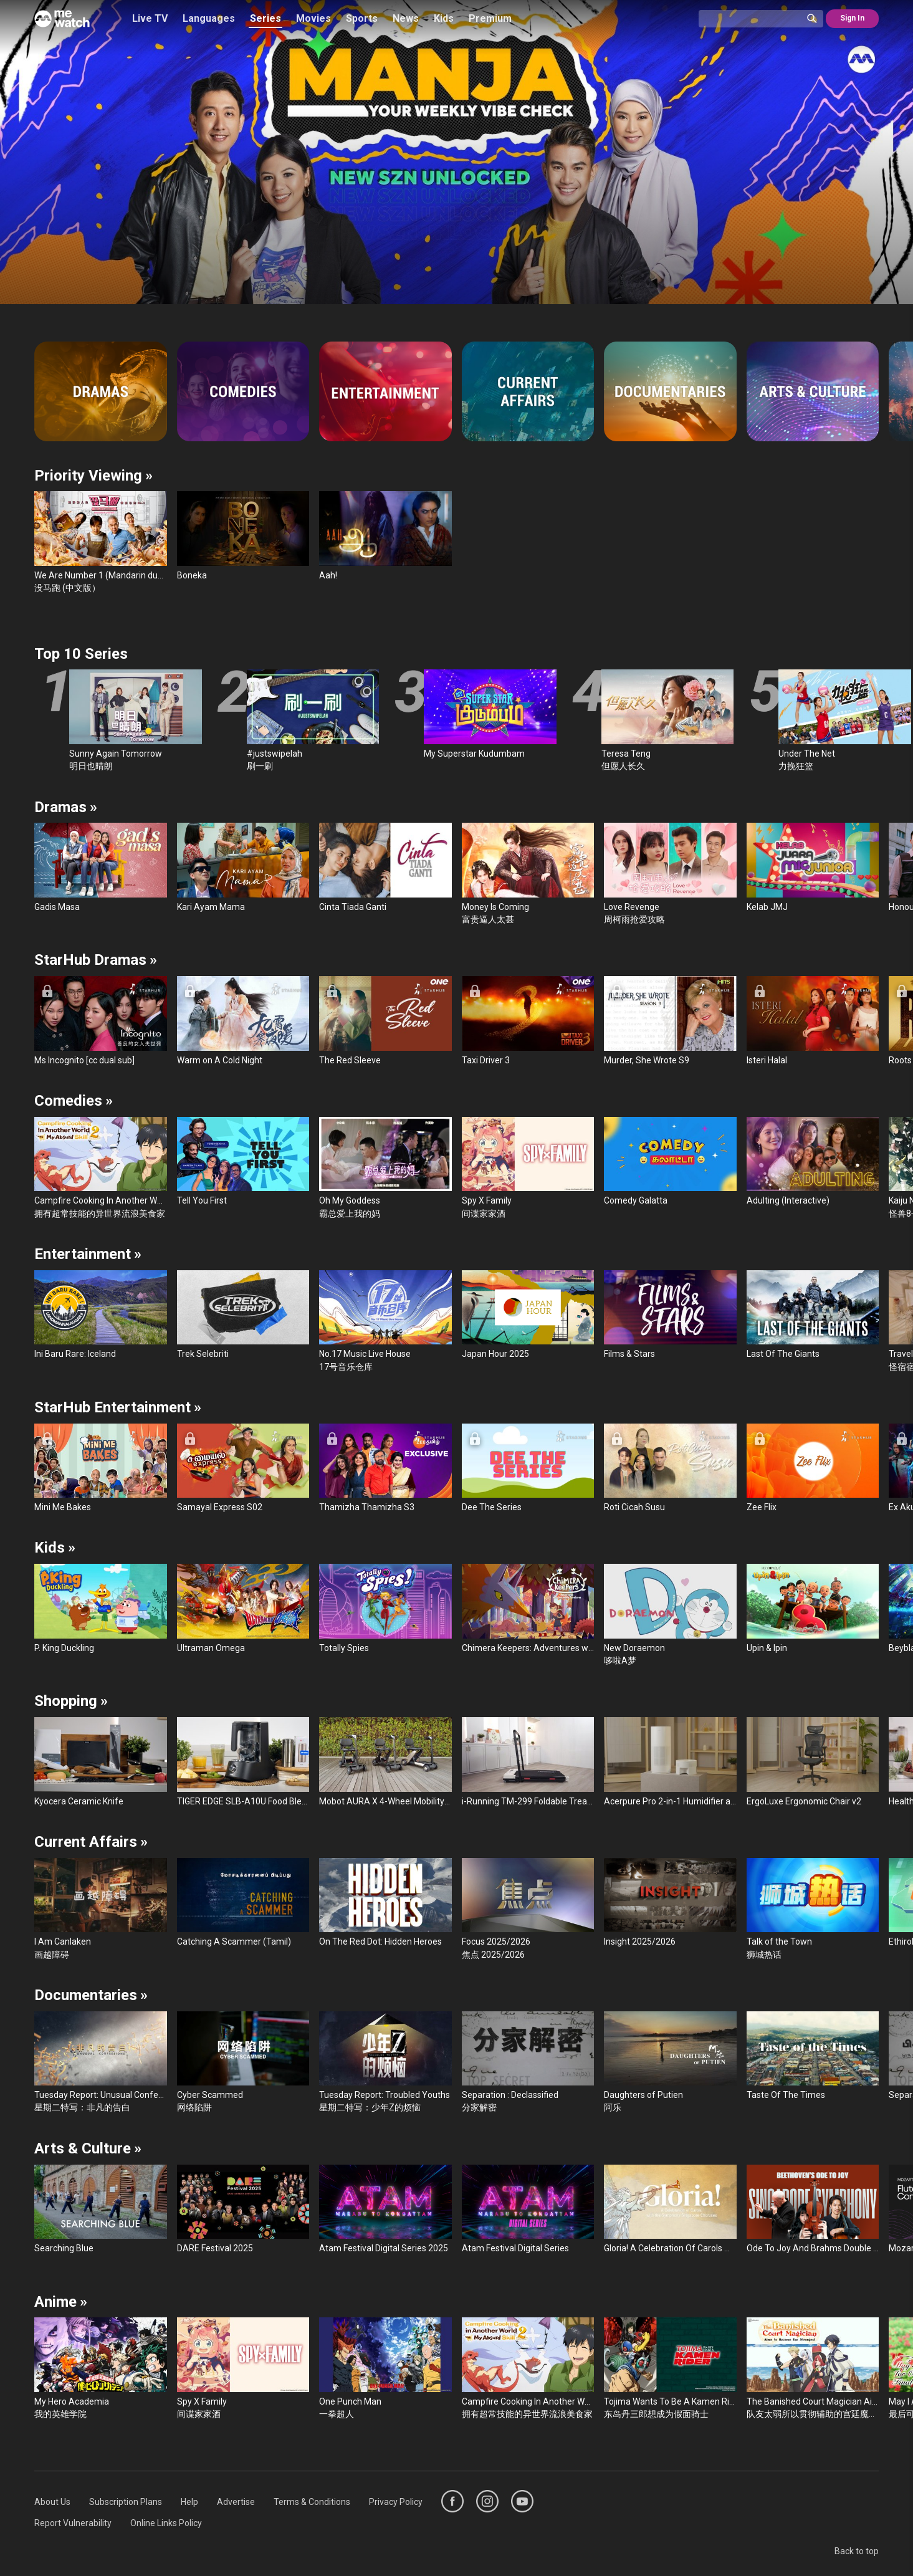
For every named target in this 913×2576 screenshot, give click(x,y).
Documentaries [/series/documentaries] (91, 1995)
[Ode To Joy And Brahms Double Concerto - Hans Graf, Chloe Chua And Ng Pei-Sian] (813, 2210)
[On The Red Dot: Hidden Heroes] (385, 1903)
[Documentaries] (670, 391)
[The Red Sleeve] (385, 1021)
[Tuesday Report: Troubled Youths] (385, 2062)
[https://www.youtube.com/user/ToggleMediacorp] (522, 2501)
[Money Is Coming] (528, 874)
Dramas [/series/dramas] (65, 807)
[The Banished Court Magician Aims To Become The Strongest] (813, 2368)
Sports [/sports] (362, 18)
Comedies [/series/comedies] (73, 1100)
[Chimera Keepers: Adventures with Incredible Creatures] (528, 1609)
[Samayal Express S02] (243, 1469)
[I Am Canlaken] (100, 1909)
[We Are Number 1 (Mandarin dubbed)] (100, 542)
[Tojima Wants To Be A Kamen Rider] (670, 2368)
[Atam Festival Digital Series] (528, 2210)
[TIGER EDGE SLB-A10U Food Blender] (243, 1762)
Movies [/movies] (313, 18)
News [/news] (406, 18)
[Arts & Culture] (813, 391)
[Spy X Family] (528, 1168)
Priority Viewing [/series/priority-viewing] (93, 475)
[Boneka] (243, 536)
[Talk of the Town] (813, 1909)
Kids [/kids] (444, 18)
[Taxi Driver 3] (528, 1021)
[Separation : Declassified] (528, 2062)
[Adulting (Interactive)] (813, 1162)
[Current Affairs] (528, 391)
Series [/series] (265, 18)
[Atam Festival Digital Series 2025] (385, 2210)
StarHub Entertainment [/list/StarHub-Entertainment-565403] (117, 1407)
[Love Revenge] (670, 874)
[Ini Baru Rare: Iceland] (100, 1315)
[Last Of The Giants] (813, 1315)
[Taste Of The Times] (813, 2056)
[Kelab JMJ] (813, 868)
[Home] (62, 18)
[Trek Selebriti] (243, 1315)
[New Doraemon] (670, 1615)
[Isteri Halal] (813, 1021)
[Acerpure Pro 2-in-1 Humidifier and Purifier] (670, 1762)
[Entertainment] (385, 391)
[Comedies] (243, 391)
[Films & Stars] (670, 1315)
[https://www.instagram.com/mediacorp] (487, 2501)
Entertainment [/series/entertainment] (87, 1254)
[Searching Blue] (100, 2210)
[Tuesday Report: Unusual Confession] (100, 2062)
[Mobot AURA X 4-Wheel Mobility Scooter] (385, 1762)
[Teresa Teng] (667, 720)
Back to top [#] (856, 2551)
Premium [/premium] (490, 18)
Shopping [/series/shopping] (71, 1701)
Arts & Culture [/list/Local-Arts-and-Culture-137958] (87, 2148)
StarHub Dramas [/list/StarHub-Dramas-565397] (95, 960)
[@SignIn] (852, 18)
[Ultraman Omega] (243, 1609)
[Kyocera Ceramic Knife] (100, 1762)
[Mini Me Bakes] (100, 1469)
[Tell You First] (243, 1162)
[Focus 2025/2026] (528, 1909)
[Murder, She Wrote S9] (670, 1021)
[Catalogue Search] (755, 19)
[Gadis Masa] (100, 868)
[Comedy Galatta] (670, 1162)
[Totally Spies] (385, 1609)
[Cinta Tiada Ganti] (385, 868)
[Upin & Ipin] (813, 1609)
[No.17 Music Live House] (385, 1321)
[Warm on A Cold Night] (243, 1021)
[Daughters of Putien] (670, 2062)
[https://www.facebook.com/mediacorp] (452, 2501)
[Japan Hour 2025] (528, 1315)
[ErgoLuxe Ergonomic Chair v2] (813, 1762)
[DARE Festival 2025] (243, 2210)
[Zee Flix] (813, 1469)
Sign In (852, 18)
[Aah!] (385, 536)
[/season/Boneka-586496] (456, 152)
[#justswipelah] (313, 720)
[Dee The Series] (528, 1469)
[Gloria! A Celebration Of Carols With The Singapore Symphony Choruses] (670, 2210)
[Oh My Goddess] (385, 1168)
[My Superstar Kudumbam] (490, 714)
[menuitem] (52, 2502)
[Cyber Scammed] (243, 2062)
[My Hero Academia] (100, 2368)
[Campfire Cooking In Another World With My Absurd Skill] (100, 1168)
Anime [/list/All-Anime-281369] (60, 2301)
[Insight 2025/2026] (670, 1903)
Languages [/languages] (209, 18)
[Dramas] (100, 391)
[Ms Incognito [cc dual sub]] (100, 1021)
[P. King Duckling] (100, 1609)
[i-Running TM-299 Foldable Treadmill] (528, 1762)
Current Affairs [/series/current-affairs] (91, 1842)
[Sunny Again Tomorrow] (135, 720)
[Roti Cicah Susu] (670, 1469)
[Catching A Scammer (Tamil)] (243, 1903)
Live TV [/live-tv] (150, 18)
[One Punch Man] (385, 2368)
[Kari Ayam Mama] (243, 868)
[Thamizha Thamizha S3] (385, 1469)
